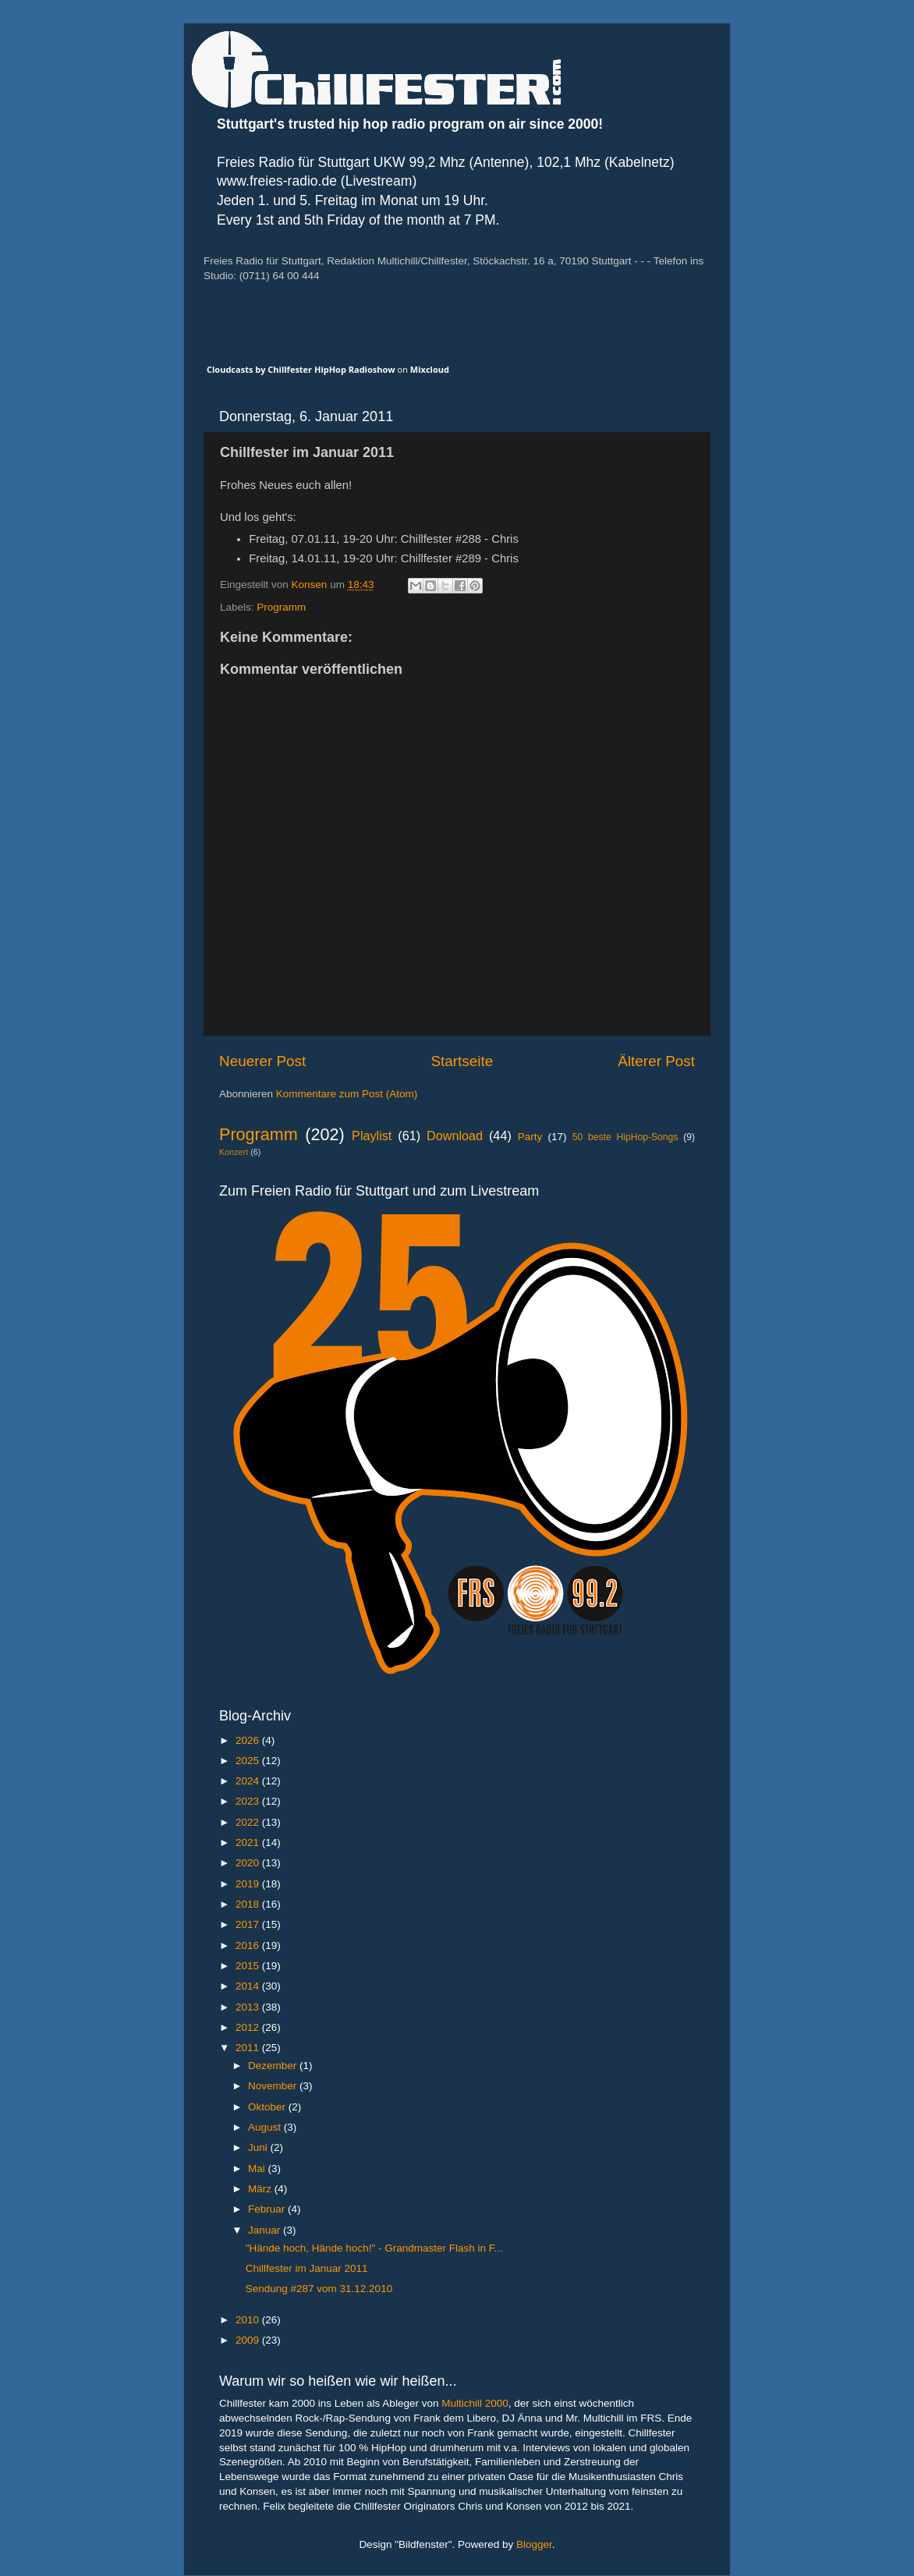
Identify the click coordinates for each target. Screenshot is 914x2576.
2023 (249, 1801)
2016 (249, 1945)
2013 (249, 2007)
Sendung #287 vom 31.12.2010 (319, 2288)
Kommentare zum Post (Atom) (347, 1094)
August (266, 2127)
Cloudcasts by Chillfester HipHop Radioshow (301, 369)
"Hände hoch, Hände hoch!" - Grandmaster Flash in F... (374, 2248)
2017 (249, 1924)
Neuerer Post (262, 1061)
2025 (249, 1760)
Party (530, 1137)
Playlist (371, 1136)
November (273, 2086)
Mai (258, 2168)
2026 (249, 1740)
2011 (249, 2047)
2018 (249, 1904)
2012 (249, 2027)
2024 (249, 1781)
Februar (268, 2209)
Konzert (233, 1152)
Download (455, 1136)
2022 (249, 1822)
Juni (259, 2147)
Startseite (461, 1061)
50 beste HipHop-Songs (625, 1137)
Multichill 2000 (474, 2403)
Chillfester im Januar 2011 (307, 2268)
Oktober (268, 2107)
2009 (249, 2340)
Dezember (273, 2065)
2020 (249, 1863)
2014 (249, 1986)
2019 (249, 1884)
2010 (249, 2320)
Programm (281, 607)
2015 (249, 1966)
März (261, 2189)
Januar (265, 2230)
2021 (249, 1842)
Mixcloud (429, 369)
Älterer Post (656, 1061)
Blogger (534, 2544)
